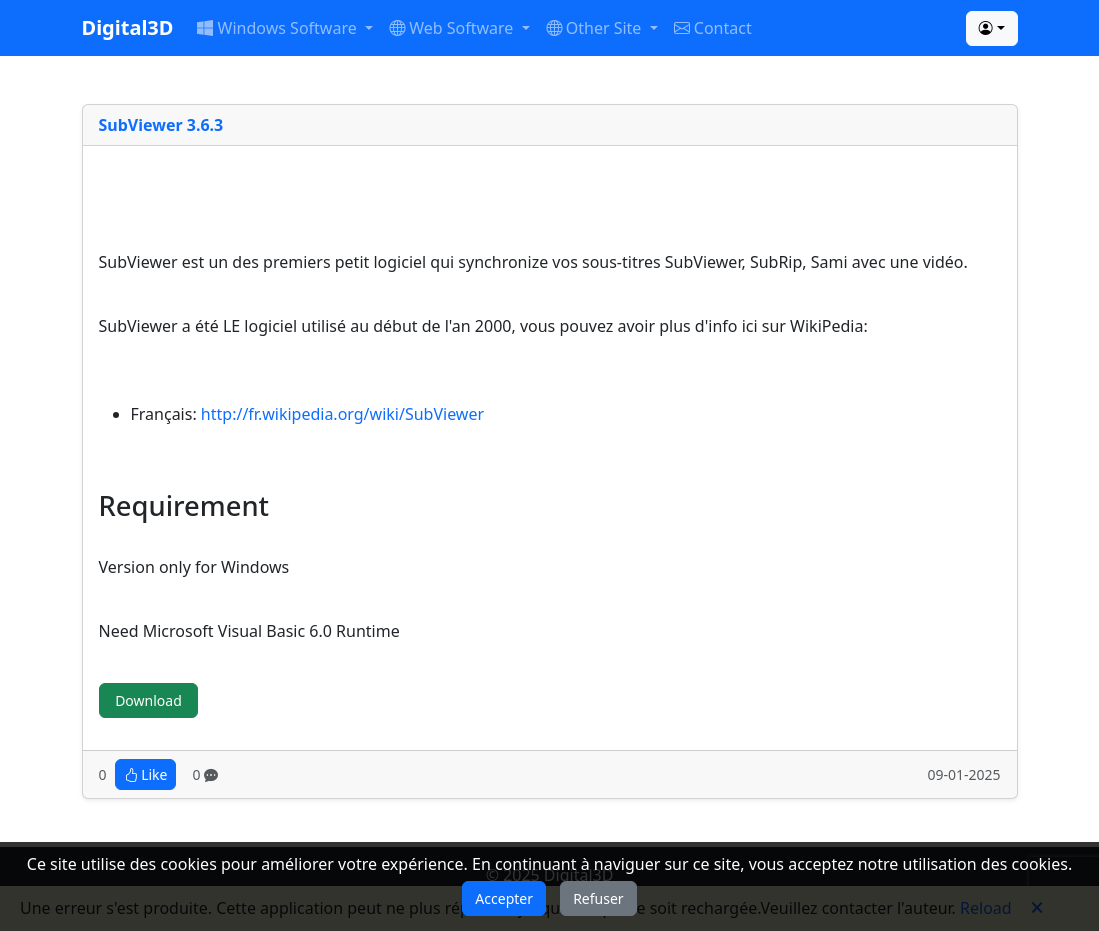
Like (146, 774)
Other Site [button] (596, 28)
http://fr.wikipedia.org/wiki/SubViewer (342, 414)
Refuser (598, 898)
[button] (992, 28)
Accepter (504, 898)
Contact (713, 28)
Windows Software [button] (278, 28)
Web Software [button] (453, 28)
